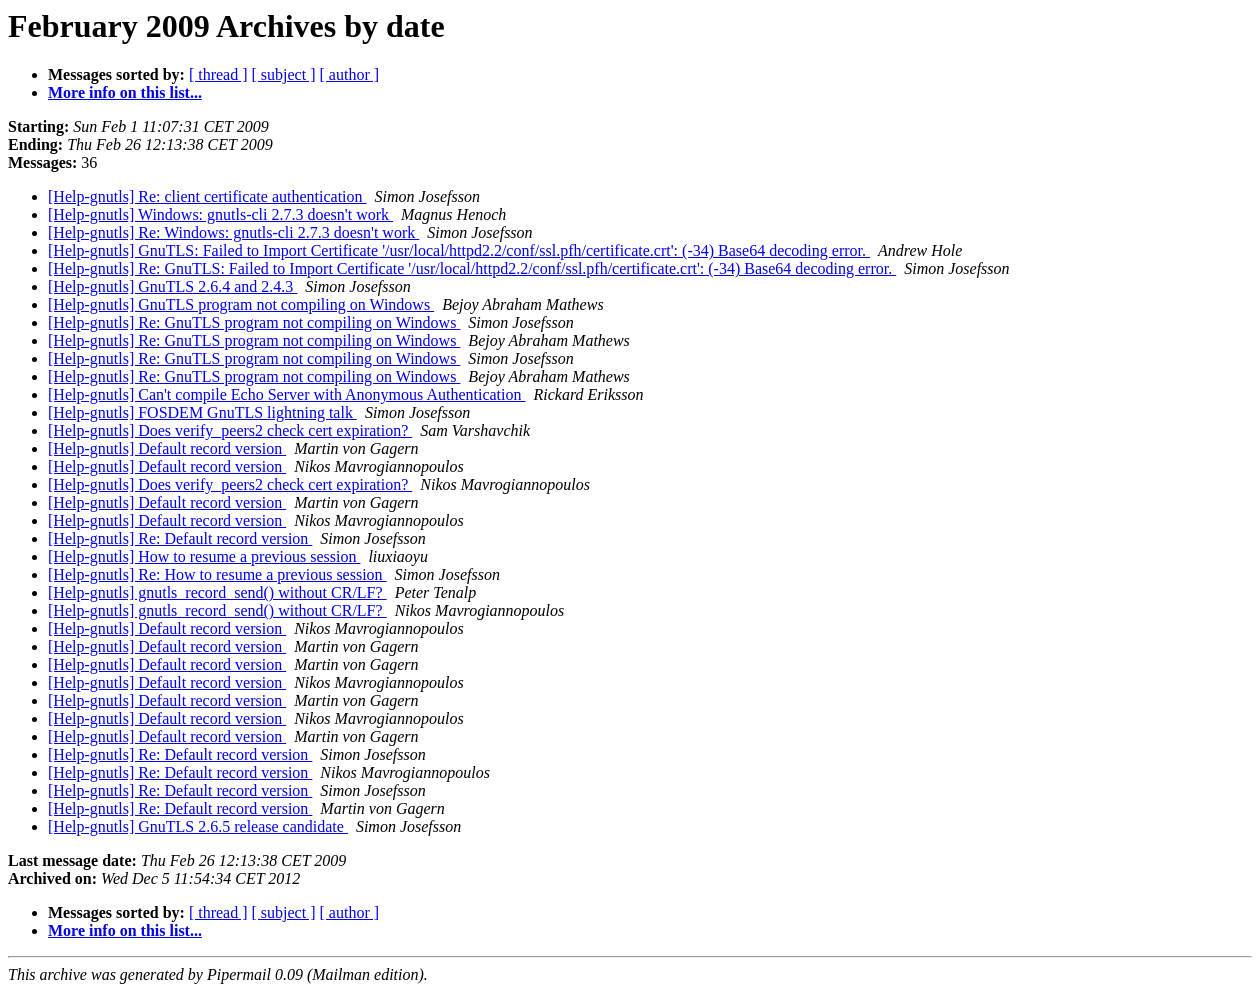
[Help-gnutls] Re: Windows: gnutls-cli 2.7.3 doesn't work (233, 232)
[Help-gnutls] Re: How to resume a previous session (217, 574)
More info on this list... (125, 92)
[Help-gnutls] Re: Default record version (180, 538)
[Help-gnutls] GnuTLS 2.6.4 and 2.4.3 (172, 286)
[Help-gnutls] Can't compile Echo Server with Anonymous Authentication (286, 394)
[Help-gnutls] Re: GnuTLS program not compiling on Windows (254, 322)
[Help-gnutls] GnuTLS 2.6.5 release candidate (198, 826)
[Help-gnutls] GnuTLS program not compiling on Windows (241, 304)
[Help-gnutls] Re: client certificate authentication (207, 196)
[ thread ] (218, 74)
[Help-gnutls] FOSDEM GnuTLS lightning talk (202, 412)
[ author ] (350, 74)
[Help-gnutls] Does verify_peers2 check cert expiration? (230, 430)
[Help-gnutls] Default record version (167, 448)
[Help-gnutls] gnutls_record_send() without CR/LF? (217, 592)
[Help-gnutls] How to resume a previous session (204, 556)
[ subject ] (284, 74)
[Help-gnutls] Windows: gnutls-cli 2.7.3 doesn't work (220, 214)
